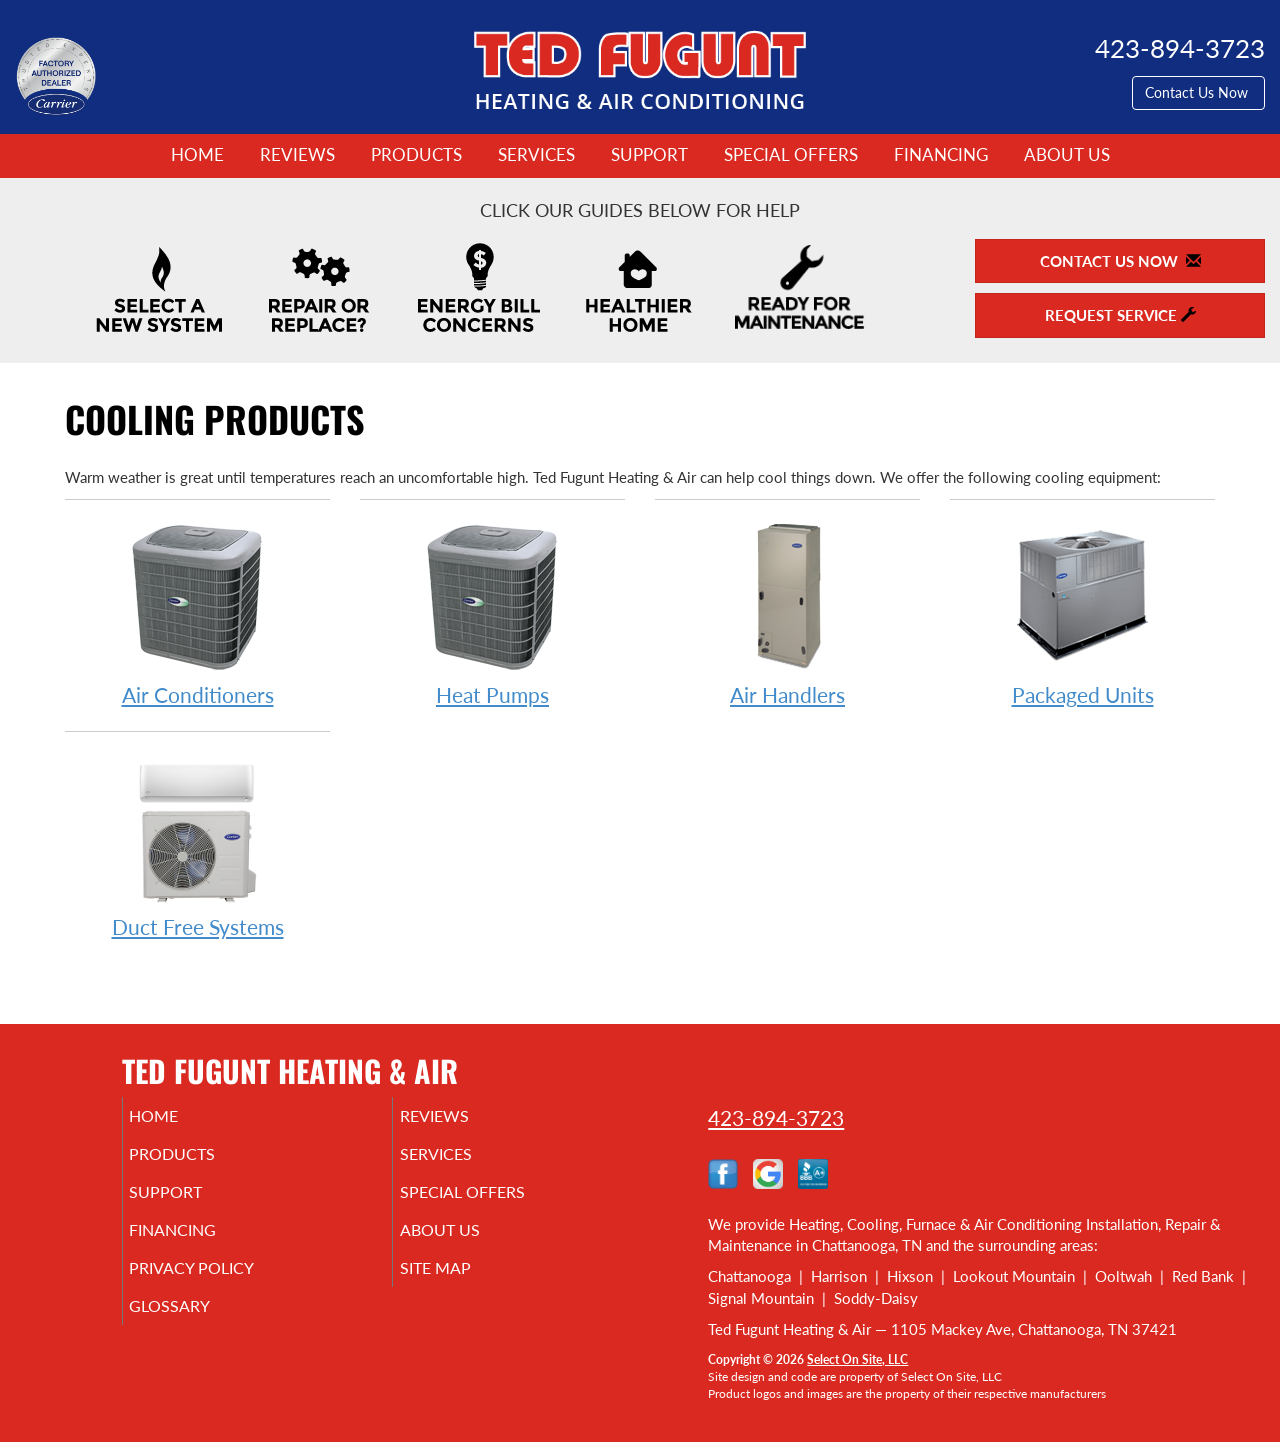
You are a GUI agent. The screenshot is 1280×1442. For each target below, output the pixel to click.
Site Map (463, 1286)
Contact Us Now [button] (1198, 92)
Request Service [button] (1120, 315)
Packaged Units (1082, 613)
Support (649, 155)
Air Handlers (787, 613)
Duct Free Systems (197, 845)
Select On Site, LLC (857, 1359)
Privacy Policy (222, 1286)
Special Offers (791, 155)
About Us (1067, 155)
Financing (941, 155)
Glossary (197, 1328)
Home (197, 155)
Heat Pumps (492, 613)
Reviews (297, 155)
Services (536, 155)
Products (416, 155)
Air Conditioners (197, 613)
